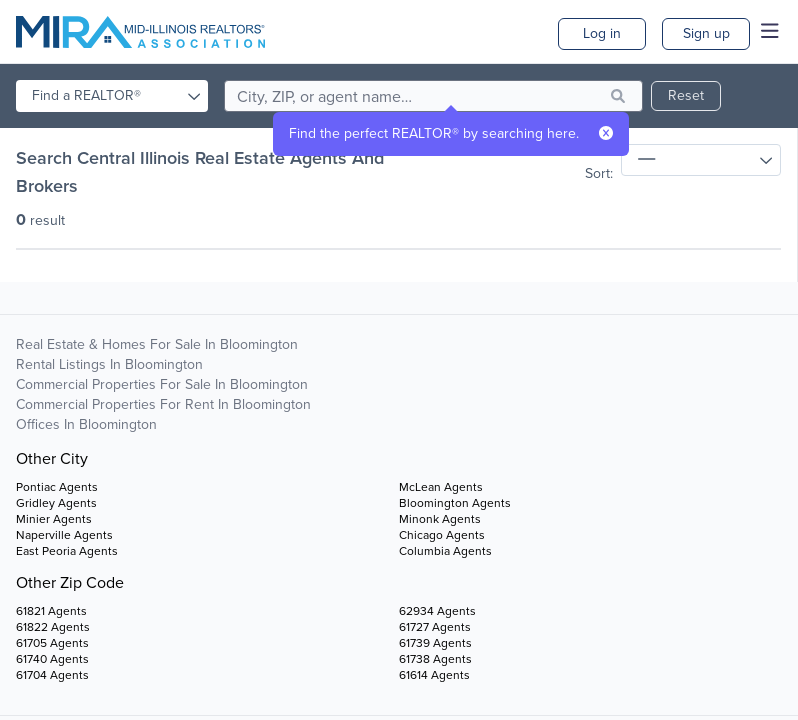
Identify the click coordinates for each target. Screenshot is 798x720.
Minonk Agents (440, 519)
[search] (433, 96)
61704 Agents (52, 675)
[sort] (701, 160)
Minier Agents (54, 519)
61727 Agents (435, 627)
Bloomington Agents (455, 503)
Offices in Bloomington (86, 424)
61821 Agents (51, 611)
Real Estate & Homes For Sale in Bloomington (157, 344)
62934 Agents (437, 611)
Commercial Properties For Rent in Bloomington (163, 404)
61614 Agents (434, 675)
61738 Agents (435, 659)
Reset (686, 95)
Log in (602, 33)
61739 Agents (435, 643)
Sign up (706, 33)
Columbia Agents (445, 551)
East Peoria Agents (67, 551)
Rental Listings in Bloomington (109, 364)
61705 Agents (52, 643)
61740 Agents (52, 659)
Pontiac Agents (57, 487)
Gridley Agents (56, 503)
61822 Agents (53, 627)
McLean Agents (441, 487)
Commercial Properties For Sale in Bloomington (162, 384)
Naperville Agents (64, 535)
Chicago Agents (442, 535)
